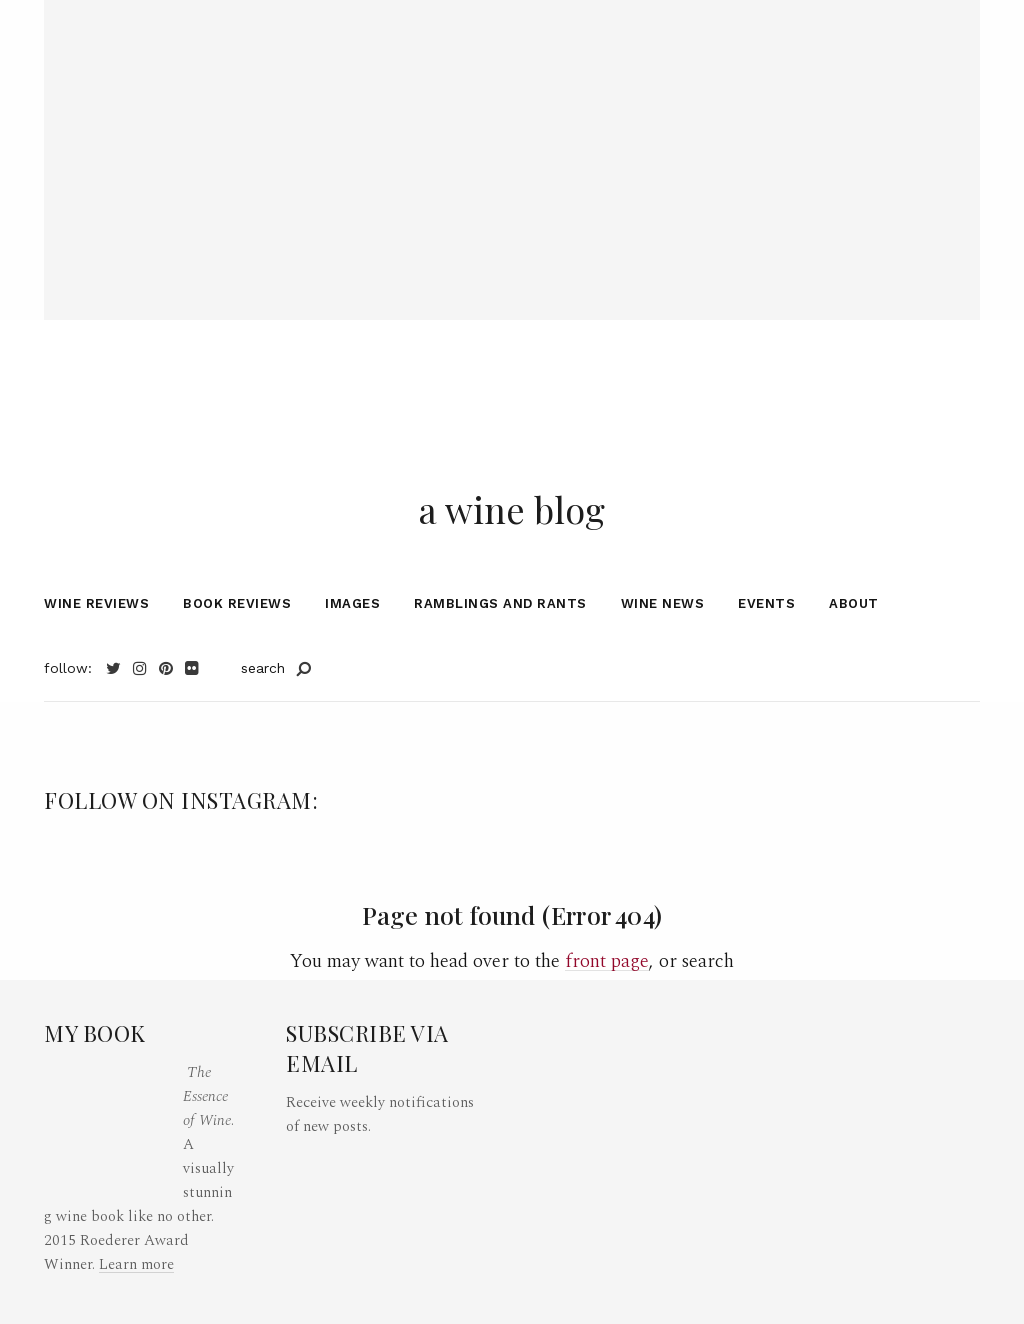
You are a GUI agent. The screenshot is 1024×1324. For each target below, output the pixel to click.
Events (766, 608)
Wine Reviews (96, 608)
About (854, 608)
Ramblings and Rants (500, 608)
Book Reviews (237, 608)
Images (352, 608)
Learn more (136, 1264)
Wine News (663, 608)
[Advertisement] (512, 140)
